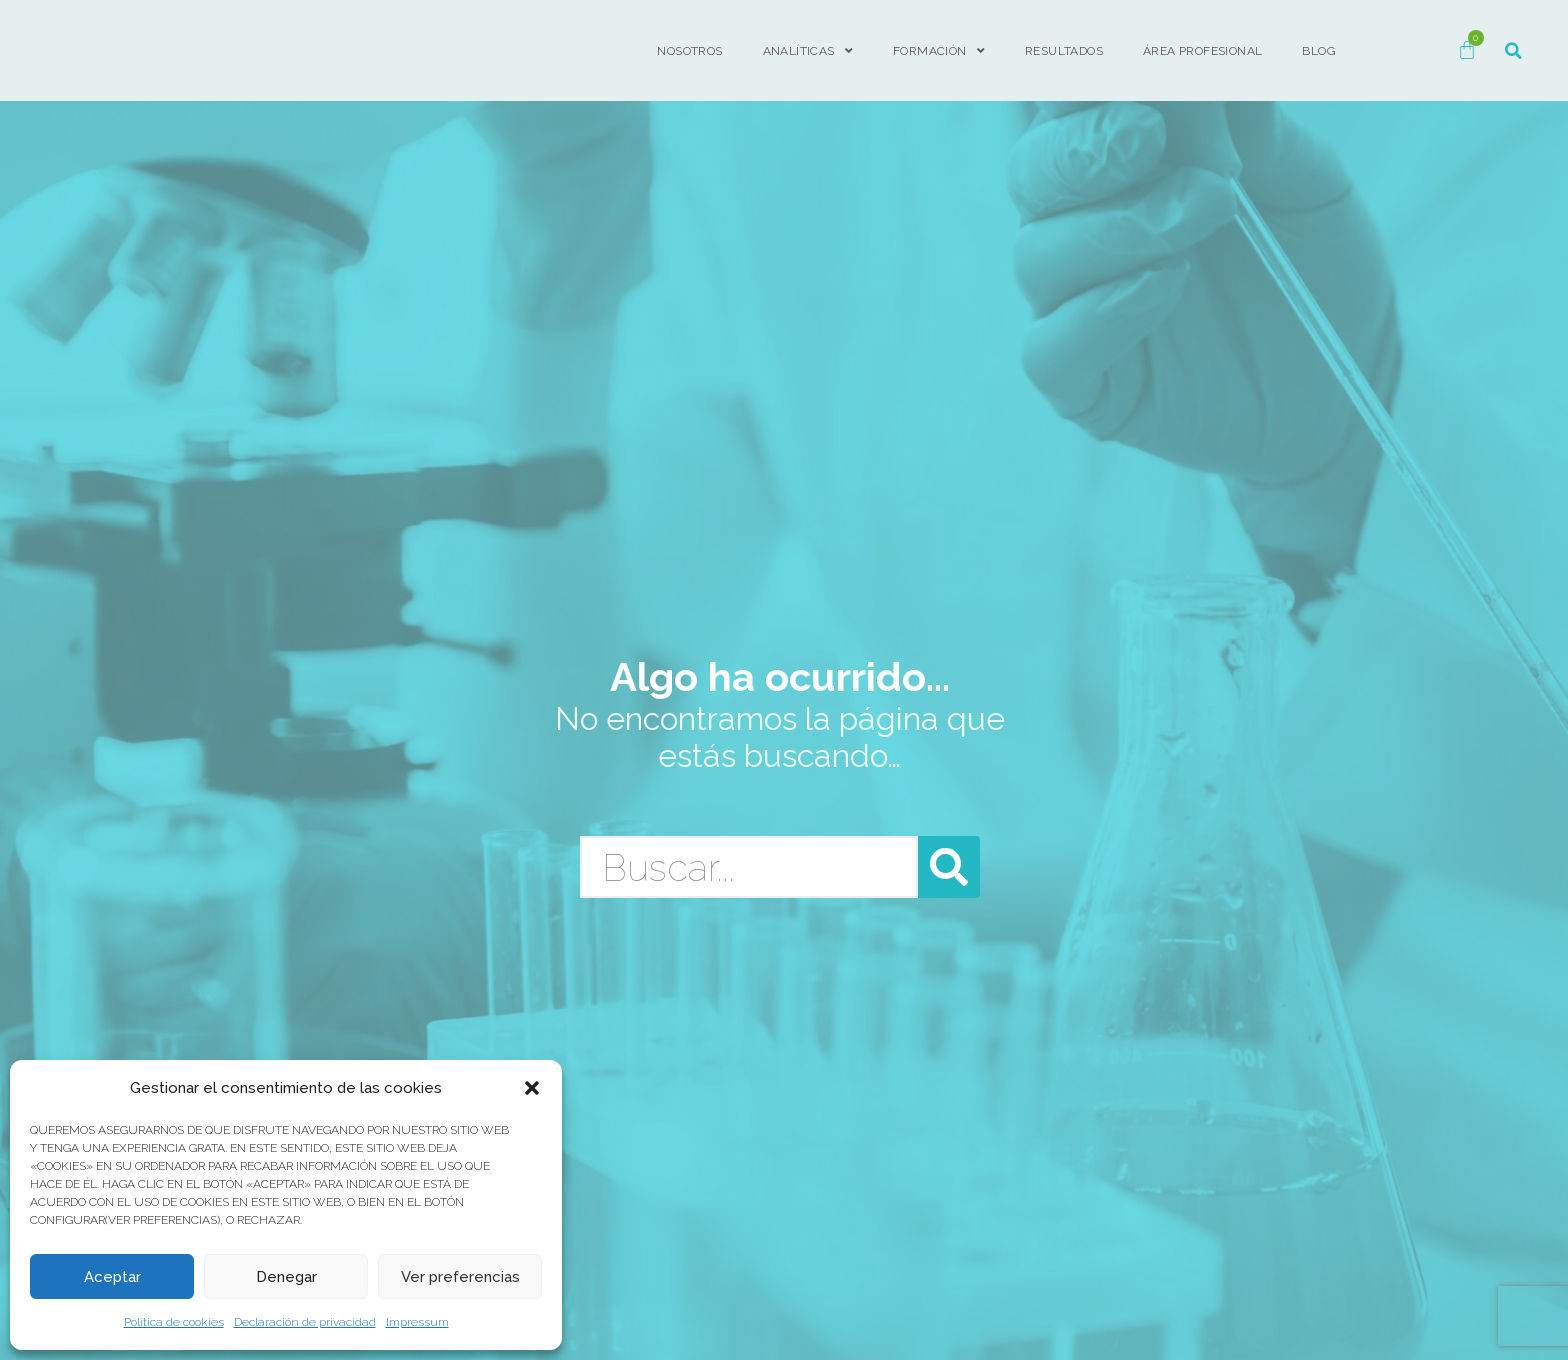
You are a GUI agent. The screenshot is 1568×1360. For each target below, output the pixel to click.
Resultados (1064, 51)
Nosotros (689, 51)
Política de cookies (174, 1322)
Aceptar (112, 1277)
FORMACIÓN (939, 51)
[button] (532, 1088)
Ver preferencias (460, 1277)
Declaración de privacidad (305, 1322)
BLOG (1319, 51)
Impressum (417, 1322)
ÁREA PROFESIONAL (1202, 51)
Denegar (286, 1277)
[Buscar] (949, 867)
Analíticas (808, 51)
